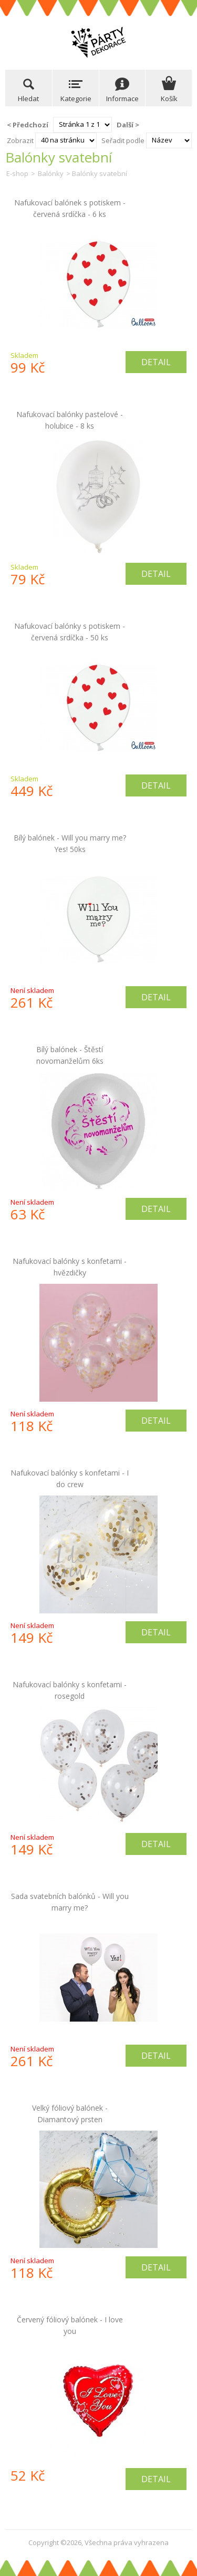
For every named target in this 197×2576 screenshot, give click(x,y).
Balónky (51, 173)
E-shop (17, 173)
